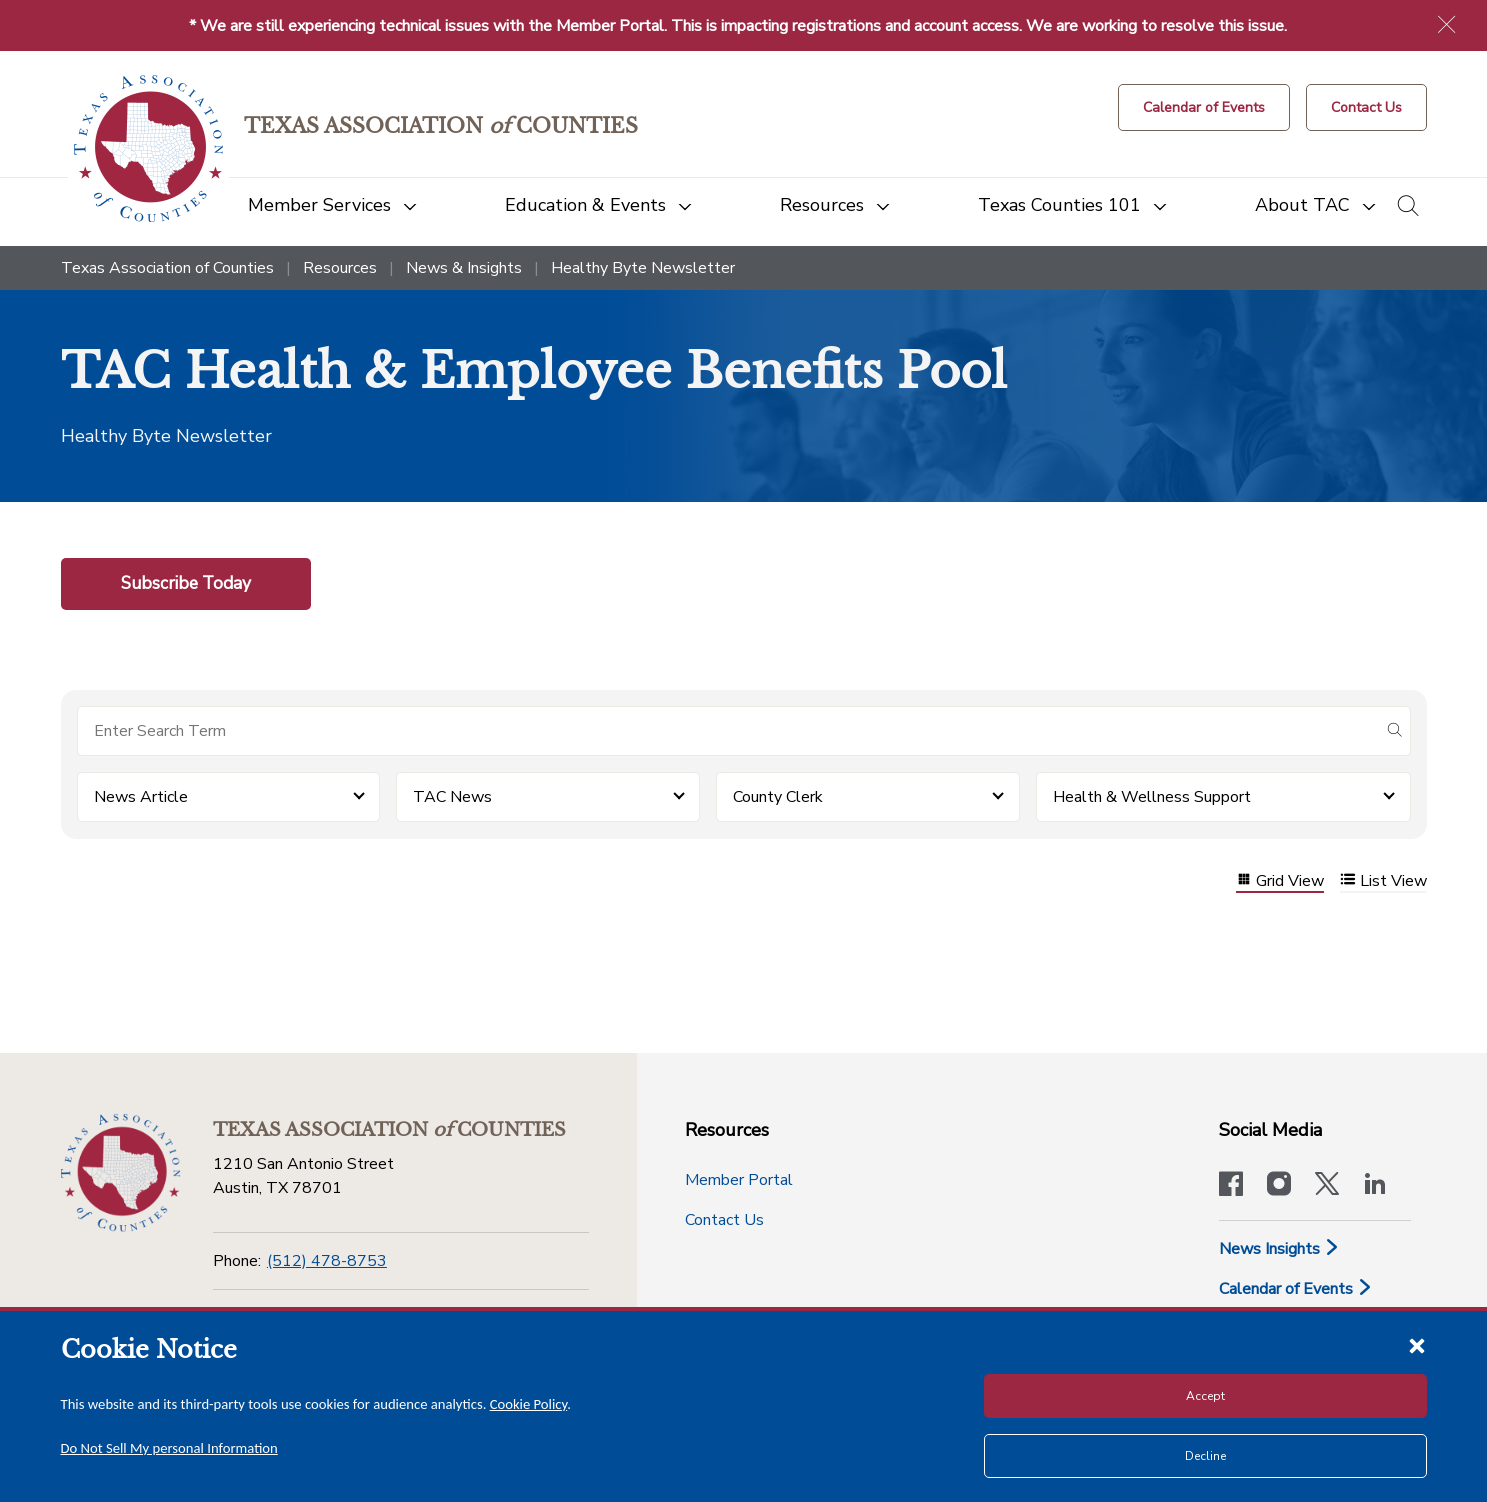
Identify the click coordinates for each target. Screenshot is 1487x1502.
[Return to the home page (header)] (148, 148)
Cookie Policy (529, 1404)
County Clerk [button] (778, 797)
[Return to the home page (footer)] (121, 1173)
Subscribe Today (186, 583)
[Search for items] (728, 731)
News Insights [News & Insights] (1279, 1249)
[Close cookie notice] (1417, 1345)
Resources (340, 268)
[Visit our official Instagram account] (1279, 1186)
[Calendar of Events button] (1204, 107)
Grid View (1280, 881)
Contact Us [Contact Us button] (724, 1220)
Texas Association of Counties (167, 268)
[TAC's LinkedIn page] (1375, 1186)
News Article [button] (141, 797)
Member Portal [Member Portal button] (739, 1180)
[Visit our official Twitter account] (1327, 1186)
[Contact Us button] (1366, 107)
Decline (1205, 1456)
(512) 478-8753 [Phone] (327, 1261)
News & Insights (464, 268)
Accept (1205, 1396)
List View (1383, 881)
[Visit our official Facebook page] (1231, 1186)
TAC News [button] (452, 797)
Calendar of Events (1296, 1289)
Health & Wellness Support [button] (1152, 797)
